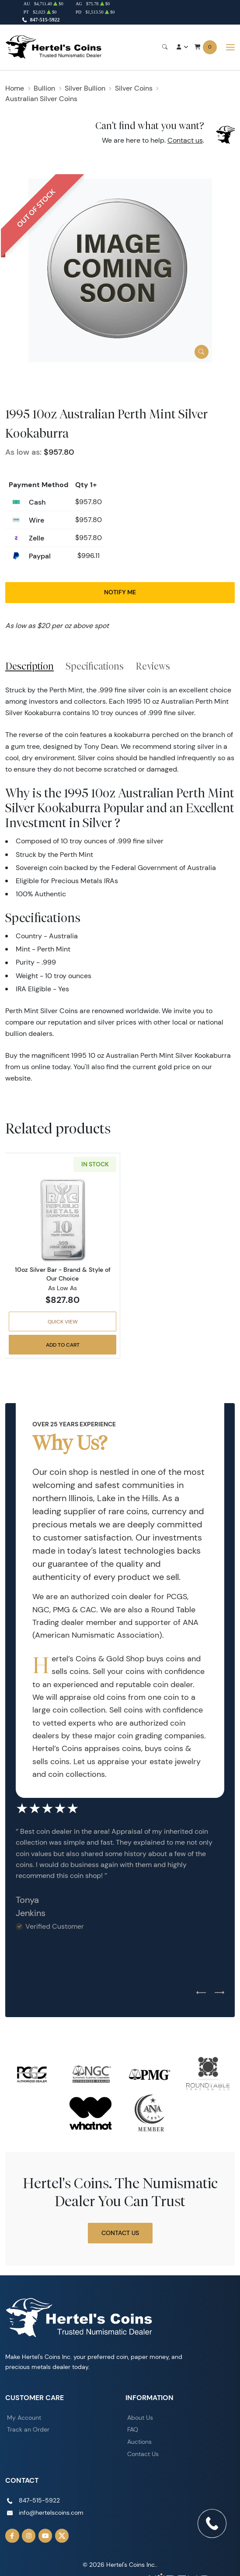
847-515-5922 (44, 20)
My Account (24, 2418)
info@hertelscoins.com (51, 2512)
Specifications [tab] (95, 666)
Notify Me (120, 592)
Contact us (185, 140)
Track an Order (28, 2429)
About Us (140, 2418)
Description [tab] (29, 666)
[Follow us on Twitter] (62, 2536)
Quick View (63, 1321)
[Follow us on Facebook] (12, 2536)
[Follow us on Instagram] (29, 2536)
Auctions (139, 2442)
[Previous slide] (201, 1993)
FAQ (132, 2429)
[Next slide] (219, 1993)
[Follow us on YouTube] (45, 2536)
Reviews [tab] (153, 666)
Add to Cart (63, 1344)
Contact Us (120, 2233)
